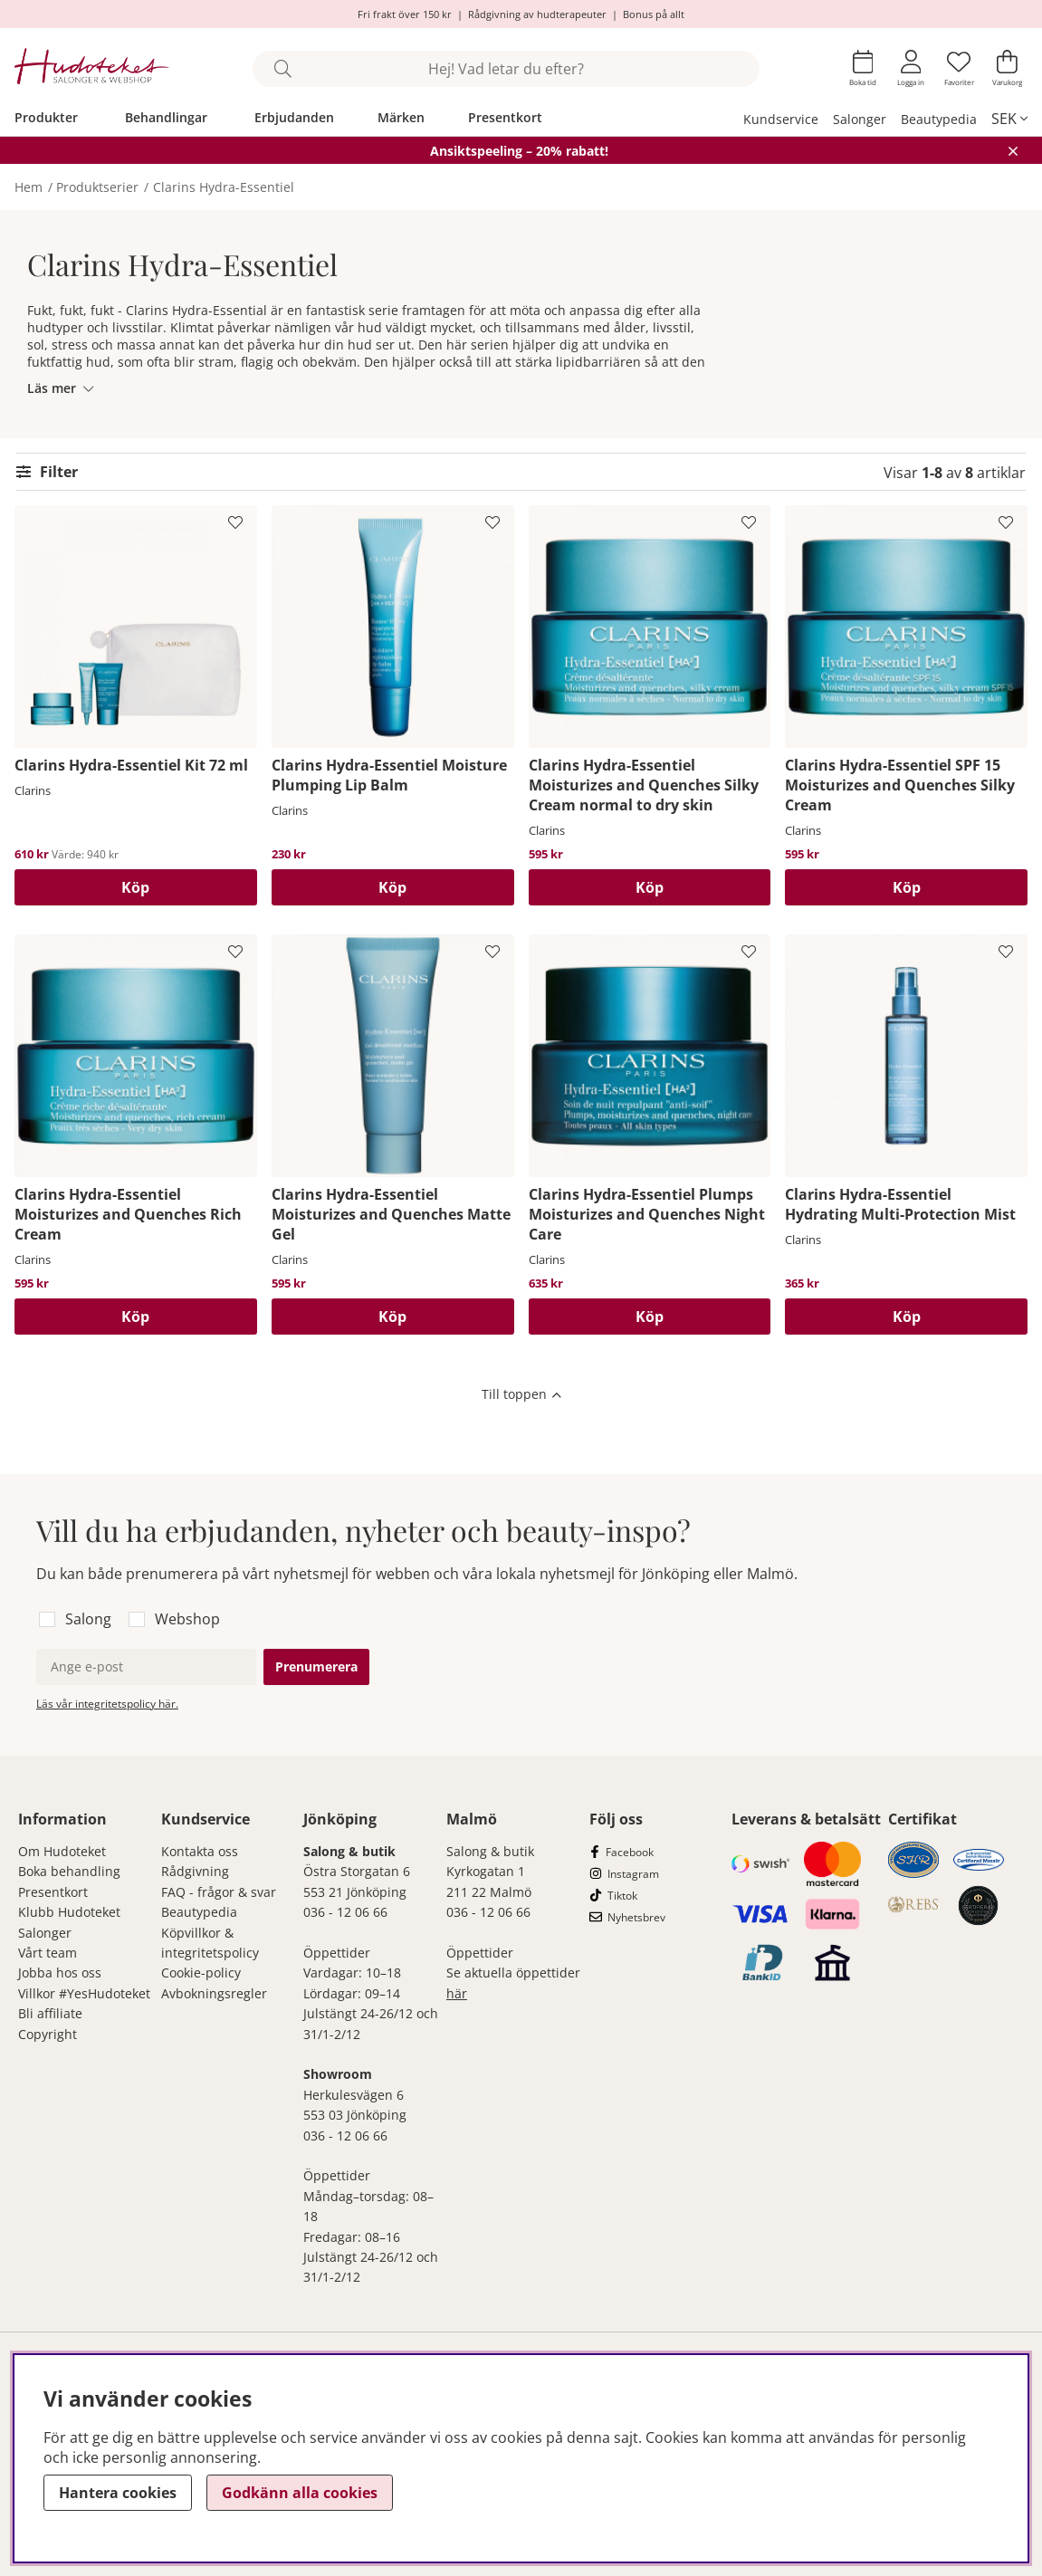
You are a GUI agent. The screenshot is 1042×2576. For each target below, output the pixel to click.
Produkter (46, 117)
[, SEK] (1009, 118)
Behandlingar (166, 117)
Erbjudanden (294, 117)
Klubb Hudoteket (69, 1911)
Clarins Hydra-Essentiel (223, 187)
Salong (88, 1619)
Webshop (187, 1619)
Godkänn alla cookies (300, 2493)
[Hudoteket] (91, 68)
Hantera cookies (118, 2493)
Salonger (859, 119)
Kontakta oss (199, 1851)
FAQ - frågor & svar (218, 1892)
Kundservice (780, 119)
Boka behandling (69, 1871)
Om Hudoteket (62, 1851)
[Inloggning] (911, 68)
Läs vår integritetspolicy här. (107, 1703)
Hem (28, 187)
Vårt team (47, 1952)
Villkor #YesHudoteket (84, 1993)
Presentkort (505, 117)
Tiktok (622, 1895)
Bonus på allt (653, 14)
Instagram (633, 1874)
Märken (401, 117)
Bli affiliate (50, 2013)
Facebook (630, 1852)
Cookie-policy (201, 1972)
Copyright (47, 2034)
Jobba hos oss (59, 1972)
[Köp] (135, 887)
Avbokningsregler (214, 1993)
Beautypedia (939, 119)
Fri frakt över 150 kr (405, 14)
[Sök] (506, 69)
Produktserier (97, 187)
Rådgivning (195, 1871)
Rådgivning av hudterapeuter (537, 14)
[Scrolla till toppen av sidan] (521, 1396)
